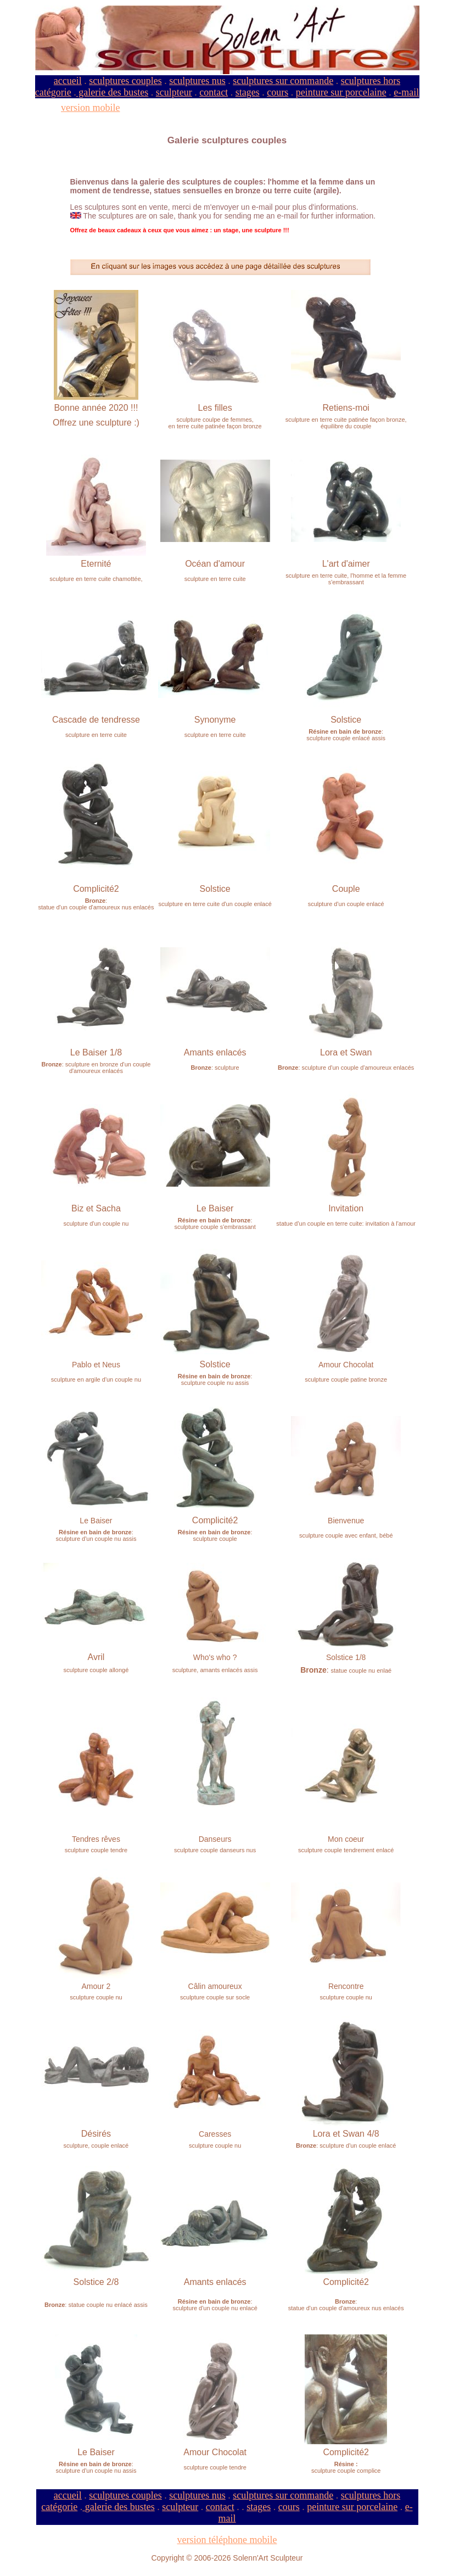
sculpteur (174, 92)
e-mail (406, 92)
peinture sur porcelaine (341, 92)
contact (213, 92)
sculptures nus (197, 80)
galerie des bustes (112, 92)
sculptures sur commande (283, 80)
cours (277, 92)
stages (248, 92)
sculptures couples (125, 80)
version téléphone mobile (227, 2539)
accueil (68, 80)
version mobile (90, 107)
